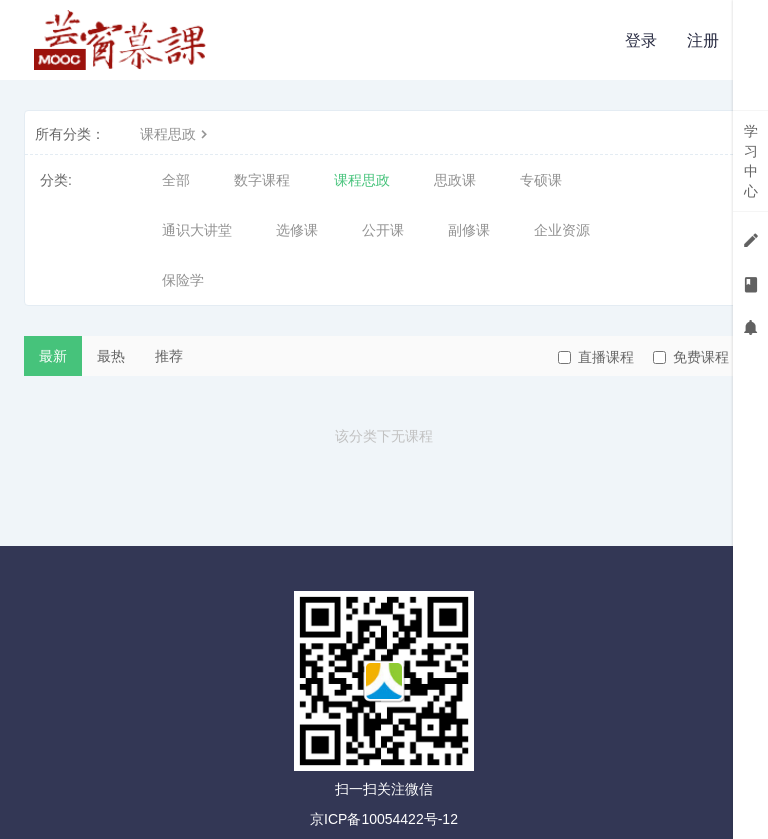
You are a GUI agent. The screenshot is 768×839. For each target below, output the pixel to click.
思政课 (455, 180)
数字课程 (262, 180)
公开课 (383, 230)
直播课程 (596, 357)
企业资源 (562, 230)
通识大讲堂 (197, 230)
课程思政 (176, 134)
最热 (111, 356)
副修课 (469, 230)
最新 (53, 356)
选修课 (297, 230)
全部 (176, 180)
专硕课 (541, 180)
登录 (641, 40)
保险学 (183, 280)
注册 (703, 40)
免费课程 (691, 357)
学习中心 (751, 161)
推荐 (169, 356)
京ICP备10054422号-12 (384, 819)
